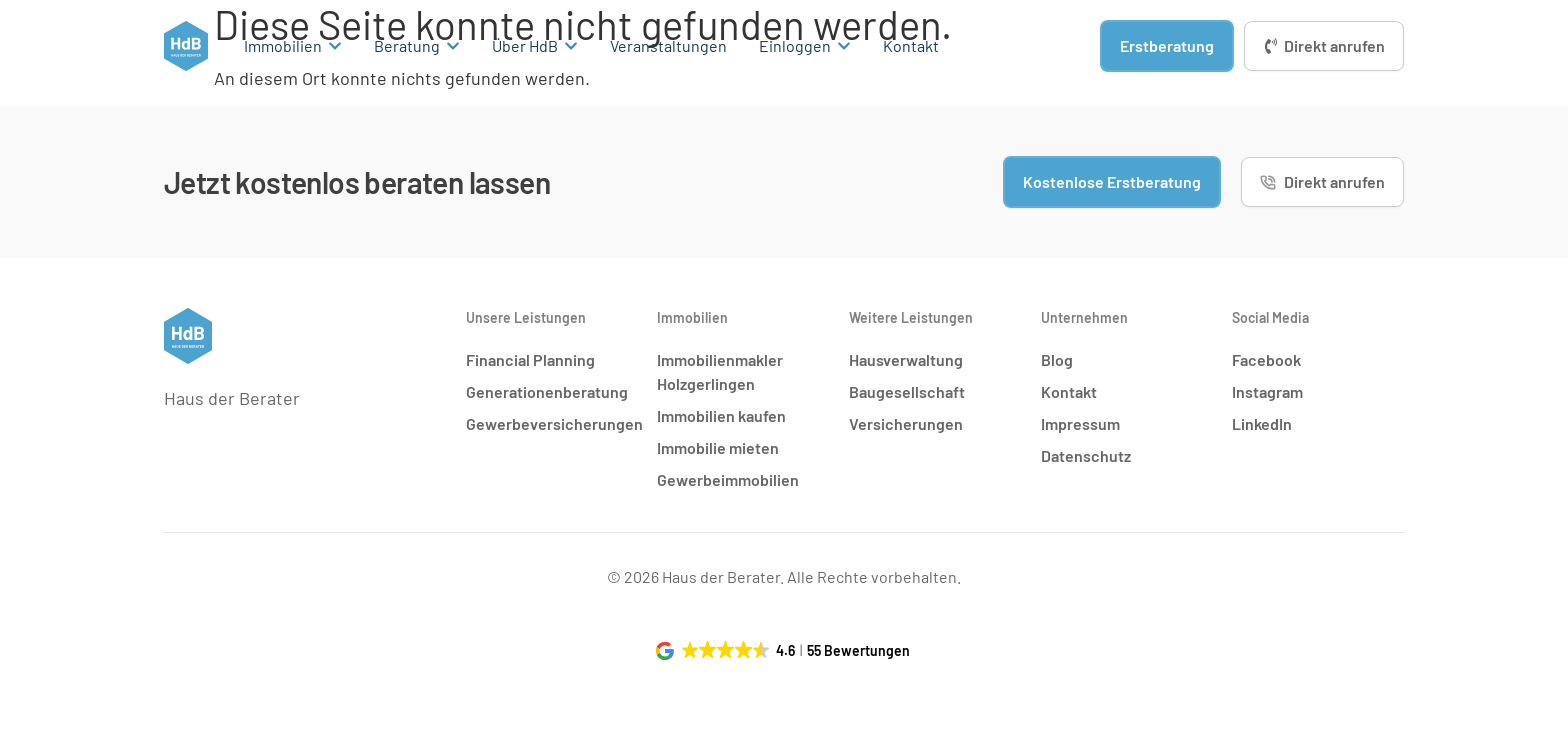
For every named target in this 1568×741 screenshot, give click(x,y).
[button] (784, 651)
